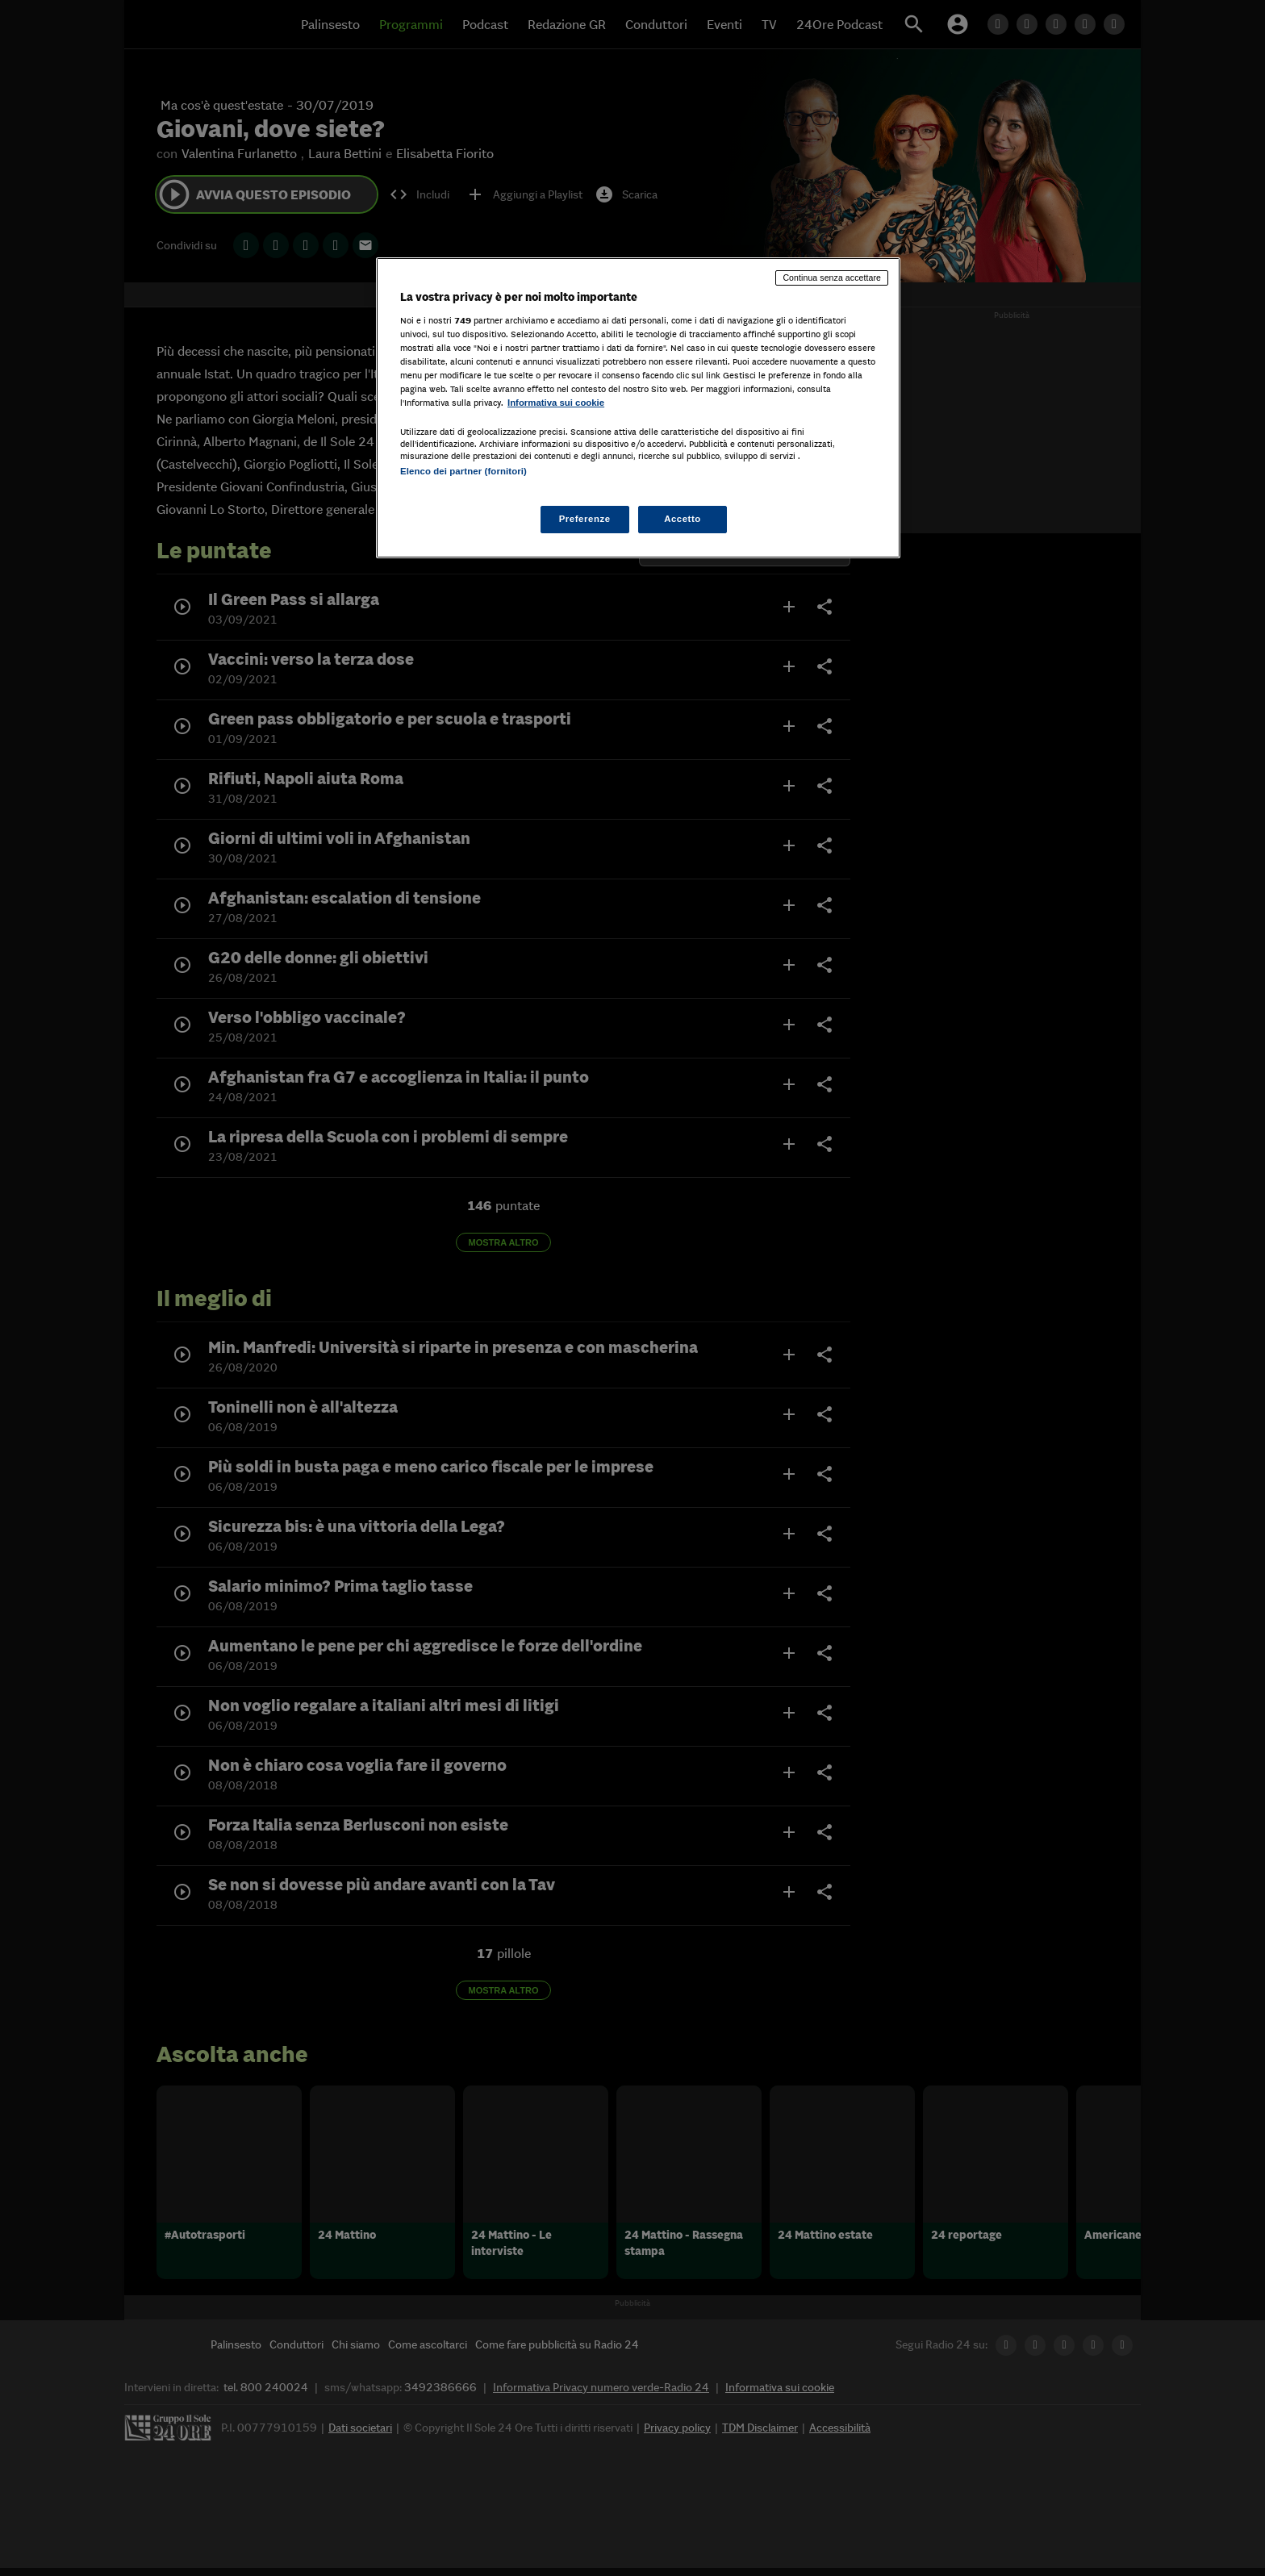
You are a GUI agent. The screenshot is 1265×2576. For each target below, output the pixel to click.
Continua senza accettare (832, 277)
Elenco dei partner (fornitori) (463, 471)
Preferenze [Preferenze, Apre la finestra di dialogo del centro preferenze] (585, 519)
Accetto (682, 519)
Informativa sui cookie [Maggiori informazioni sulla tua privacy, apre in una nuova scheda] (555, 402)
